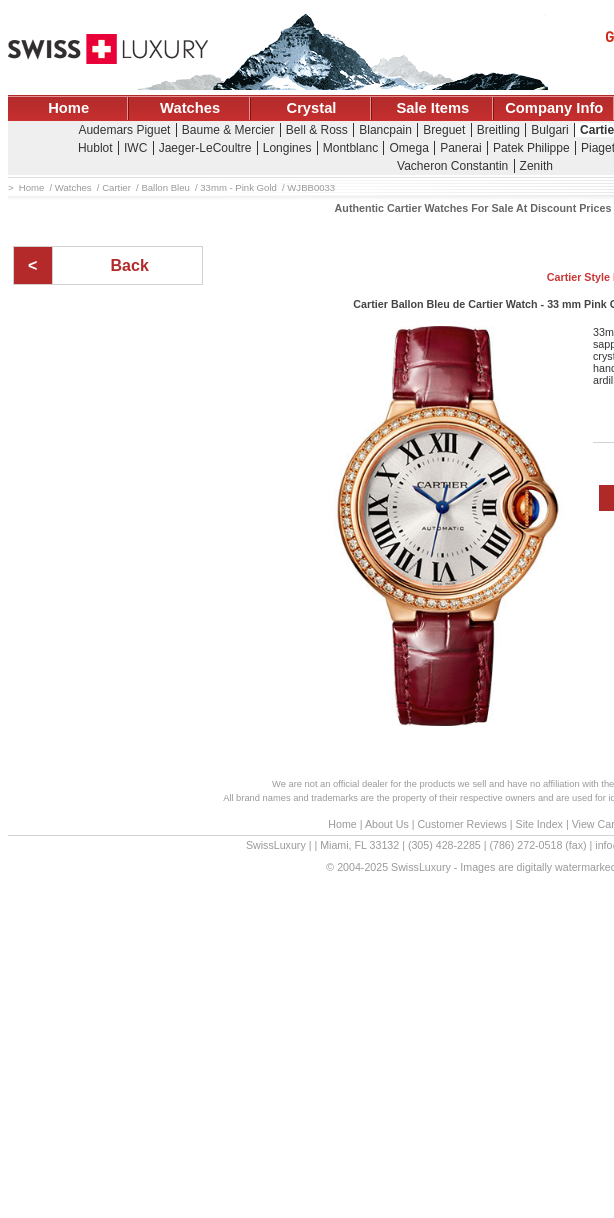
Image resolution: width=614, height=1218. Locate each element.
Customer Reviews (461, 824)
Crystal (312, 108)
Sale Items (432, 108)
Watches (190, 108)
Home (68, 108)
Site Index (539, 824)
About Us (387, 824)
